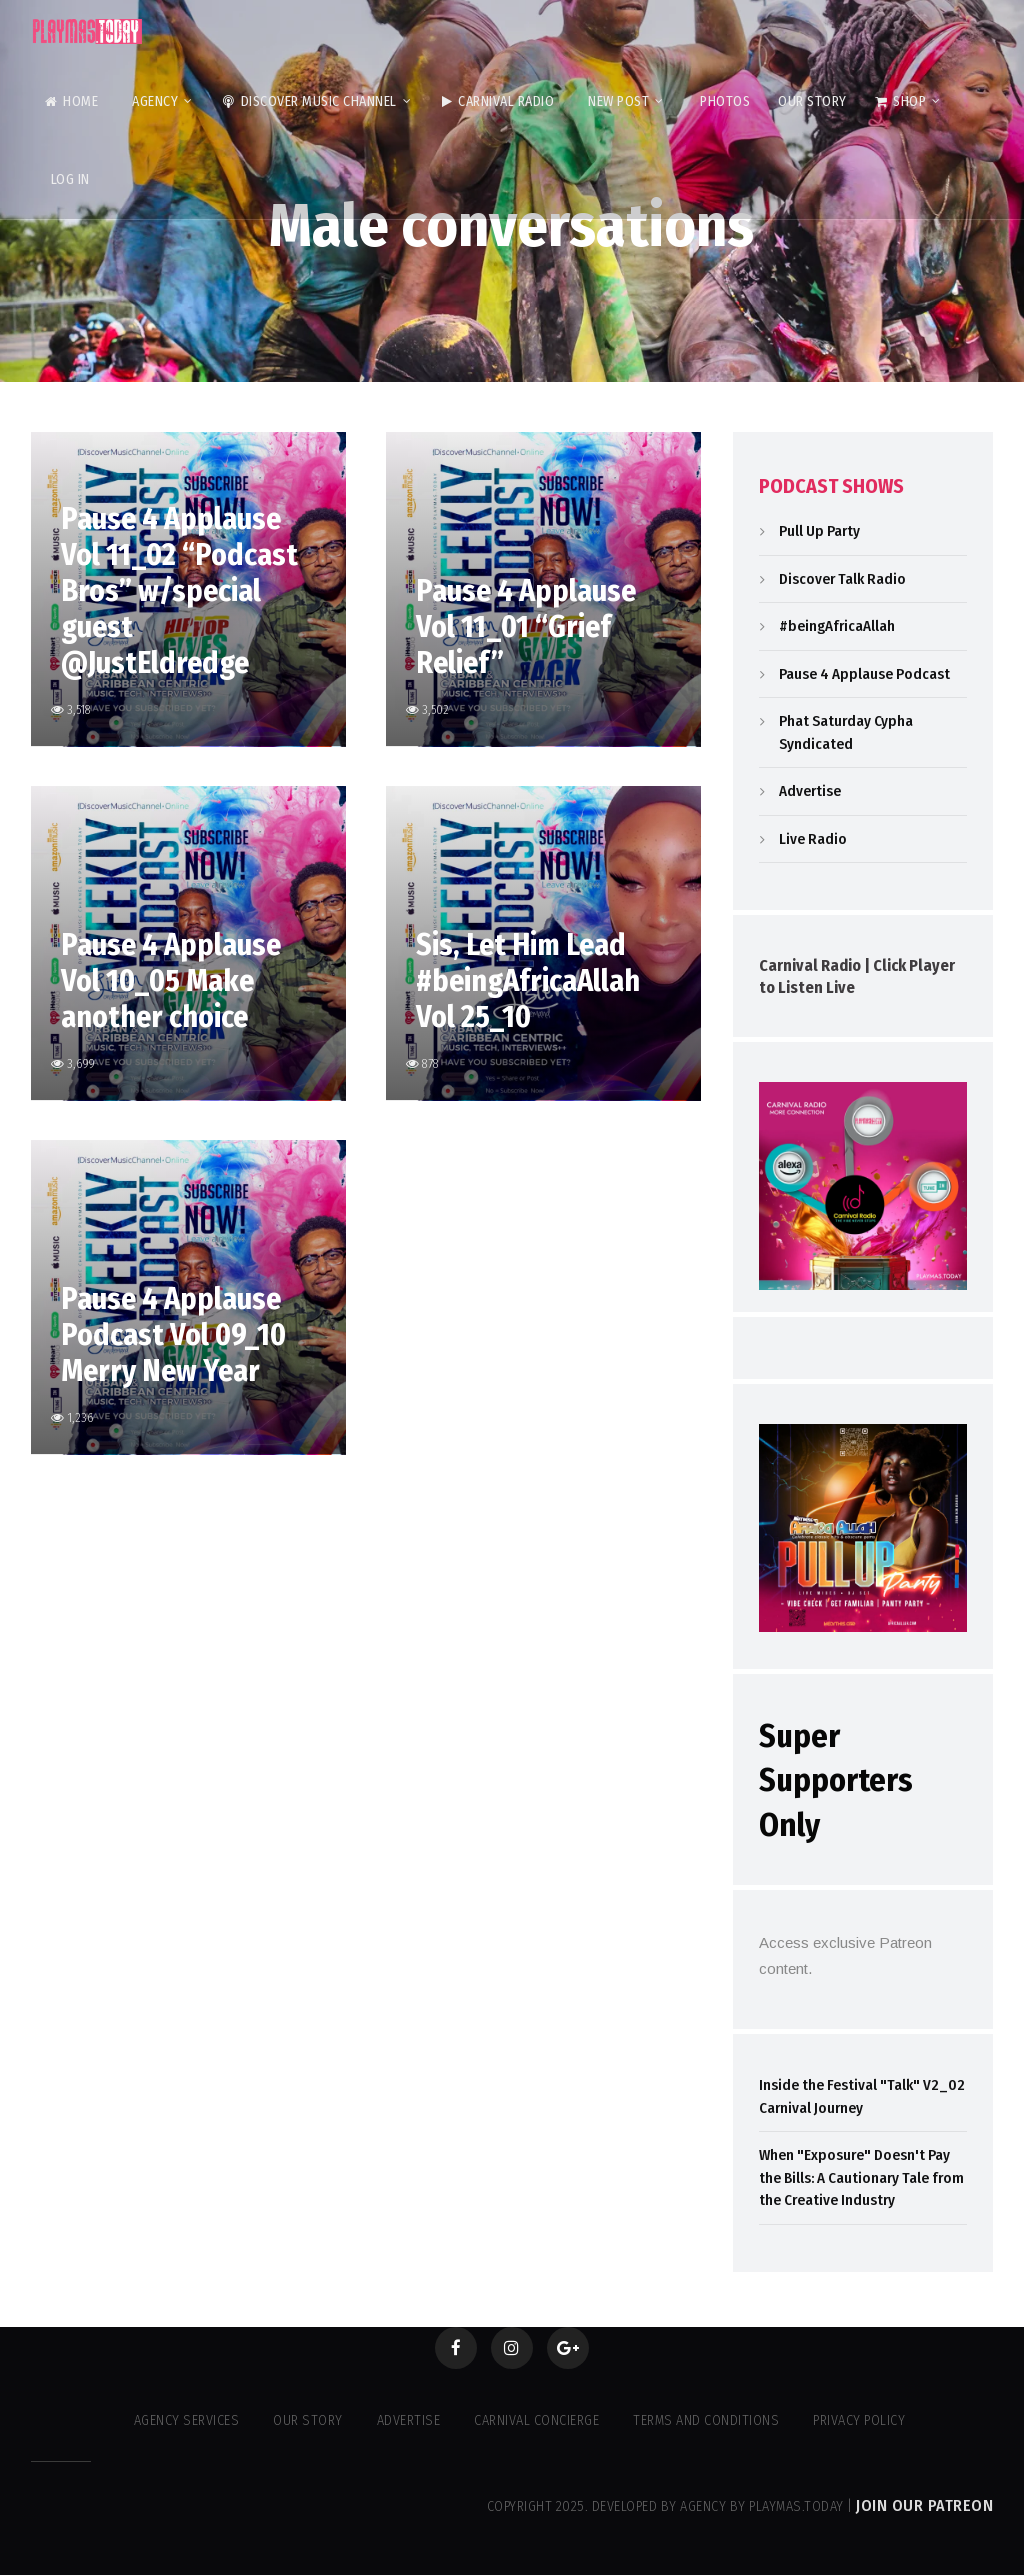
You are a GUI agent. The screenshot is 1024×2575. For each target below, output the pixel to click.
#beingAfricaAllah (837, 626)
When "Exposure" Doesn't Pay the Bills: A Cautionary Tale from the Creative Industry (861, 2177)
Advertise (810, 791)
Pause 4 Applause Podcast (864, 674)
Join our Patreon (924, 2505)
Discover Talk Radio (842, 579)
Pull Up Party (819, 531)
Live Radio (813, 839)
